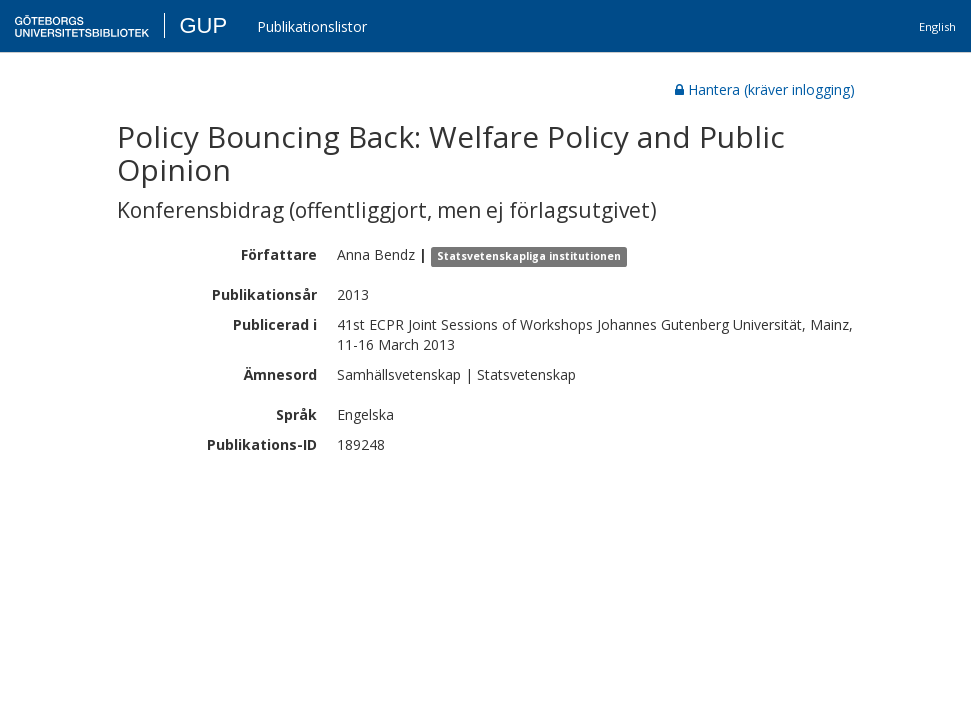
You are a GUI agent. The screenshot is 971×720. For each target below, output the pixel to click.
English (937, 26)
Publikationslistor (312, 26)
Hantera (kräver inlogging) (765, 89)
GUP (203, 25)
